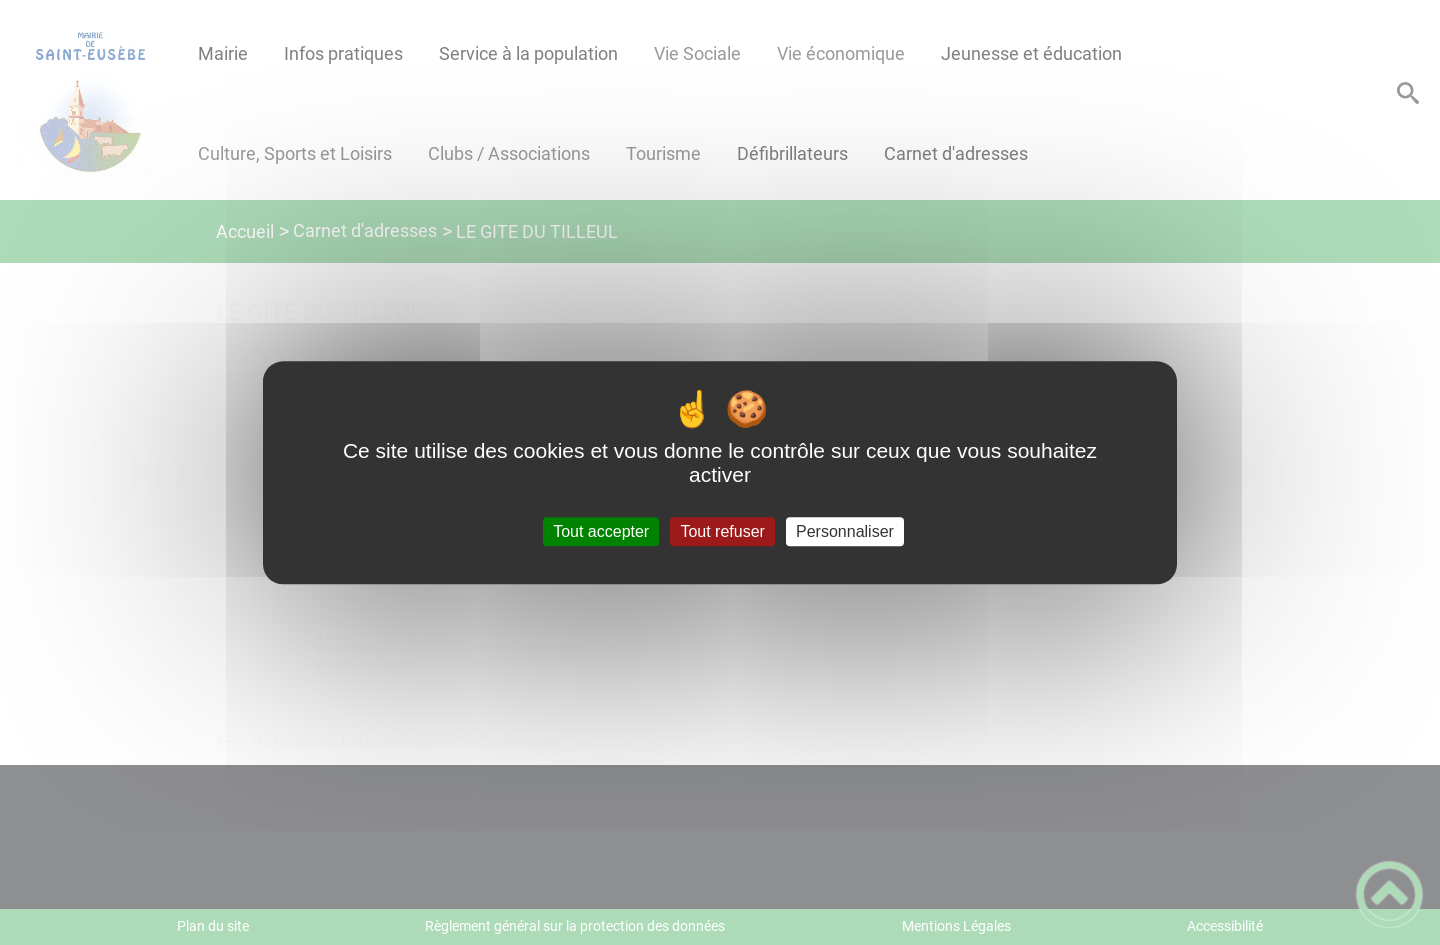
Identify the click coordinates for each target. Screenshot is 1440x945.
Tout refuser (722, 531)
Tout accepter (601, 531)
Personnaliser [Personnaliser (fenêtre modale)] (845, 531)
